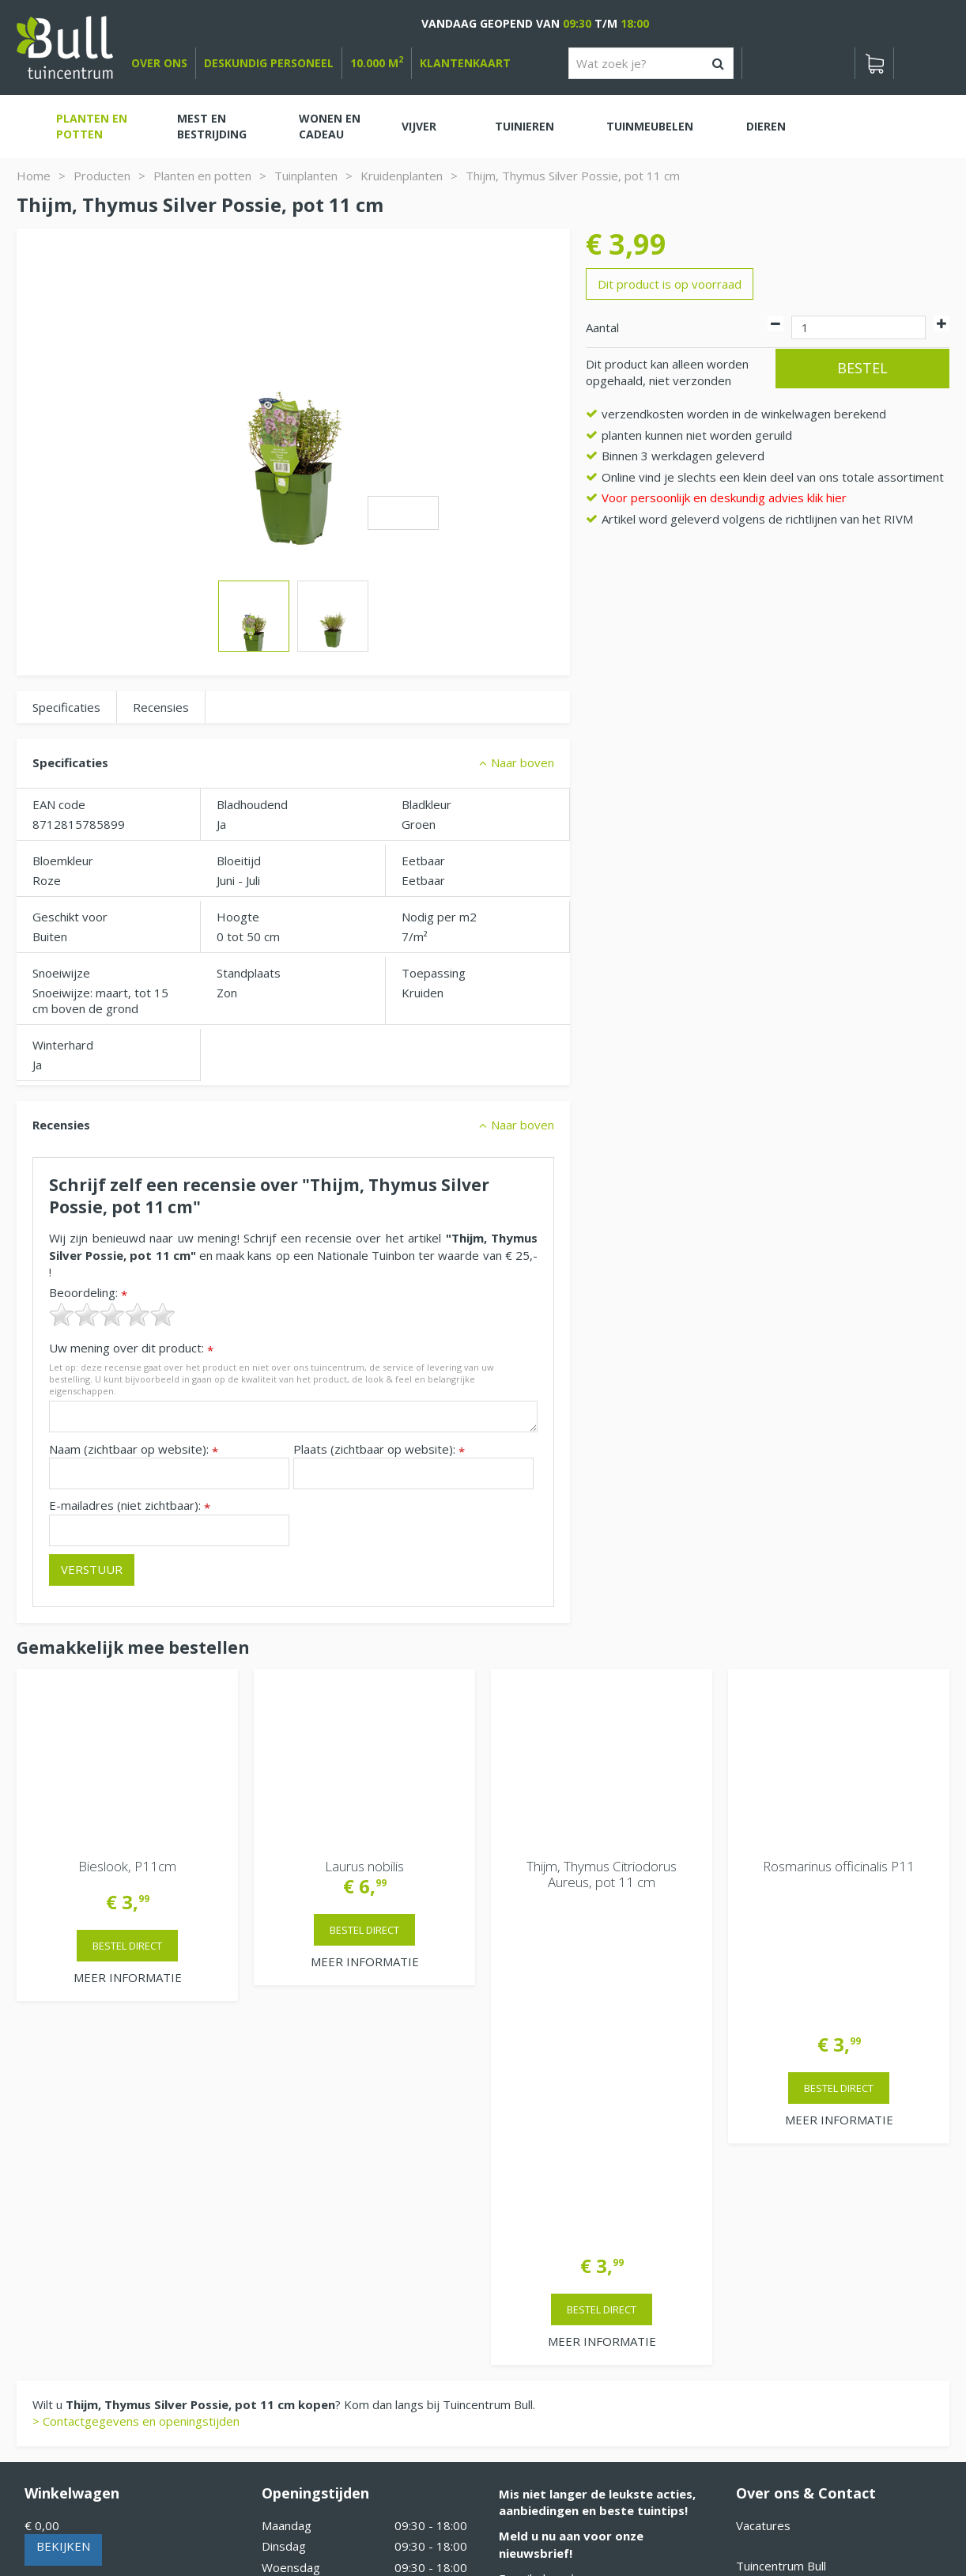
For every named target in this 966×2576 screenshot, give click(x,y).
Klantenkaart (465, 62)
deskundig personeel (269, 62)
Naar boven (522, 762)
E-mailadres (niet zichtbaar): (129, 1505)
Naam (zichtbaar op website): (133, 1449)
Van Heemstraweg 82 (796, 2243)
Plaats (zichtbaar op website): (379, 1449)
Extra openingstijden (318, 2332)
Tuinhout (348, 2521)
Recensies (161, 707)
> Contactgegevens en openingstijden (136, 2073)
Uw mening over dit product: (131, 1348)
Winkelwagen (72, 2144)
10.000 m (376, 62)
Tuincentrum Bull (781, 2218)
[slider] (112, 1314)
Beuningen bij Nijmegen (800, 2268)
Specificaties (66, 707)
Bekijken (63, 2198)
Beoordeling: (88, 1292)
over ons (159, 62)
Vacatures (763, 2177)
